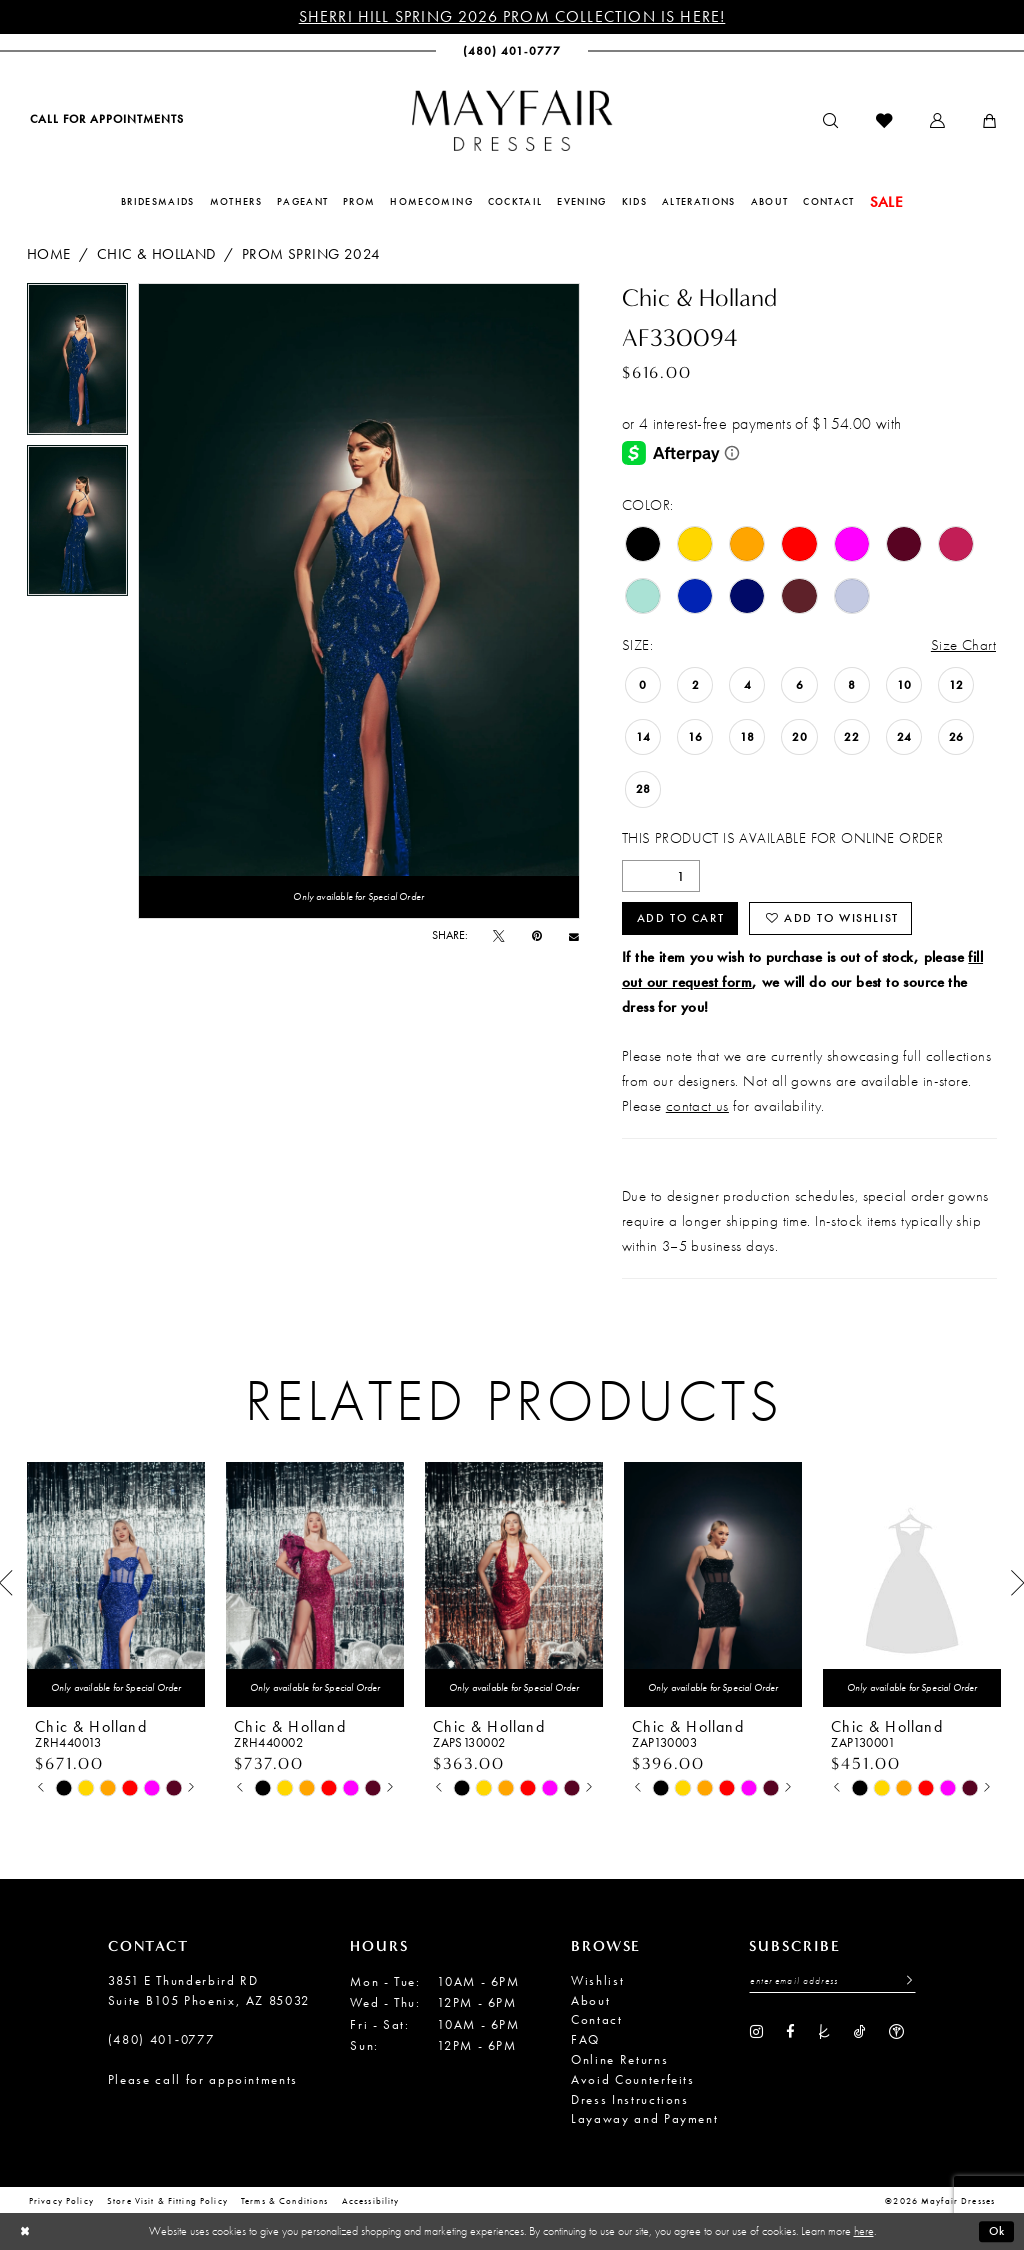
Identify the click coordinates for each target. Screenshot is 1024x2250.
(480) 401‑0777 (161, 2039)
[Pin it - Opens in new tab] (537, 936)
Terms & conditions (285, 2202)
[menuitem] (105, 119)
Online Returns (619, 2059)
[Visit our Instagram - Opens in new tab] (756, 2031)
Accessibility (371, 2202)
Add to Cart (680, 918)
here (864, 2231)
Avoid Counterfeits (633, 2079)
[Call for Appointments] (105, 119)
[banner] (512, 120)
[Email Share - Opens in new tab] (574, 936)
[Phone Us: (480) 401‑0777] (512, 51)
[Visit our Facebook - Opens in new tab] (790, 2031)
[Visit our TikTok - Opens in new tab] (860, 2031)
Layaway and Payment (644, 2118)
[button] (937, 121)
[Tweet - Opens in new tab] (499, 936)
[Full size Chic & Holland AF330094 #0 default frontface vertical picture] (359, 601)
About (590, 2000)
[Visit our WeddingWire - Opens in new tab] (896, 2031)
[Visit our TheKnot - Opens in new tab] (824, 2031)
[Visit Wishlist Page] (884, 121)
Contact (597, 2019)
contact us (697, 1105)
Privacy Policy (61, 2202)
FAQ (585, 2039)
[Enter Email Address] (832, 1982)
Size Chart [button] (963, 644)
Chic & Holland (156, 253)
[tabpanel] (77, 364)
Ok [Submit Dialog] (996, 2231)
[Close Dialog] (25, 2231)
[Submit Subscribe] (904, 1982)
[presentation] (116, 1584)
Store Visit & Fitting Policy (167, 2202)
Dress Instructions (630, 2099)
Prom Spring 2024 (311, 253)
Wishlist (597, 1980)
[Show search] (830, 121)
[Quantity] (661, 876)
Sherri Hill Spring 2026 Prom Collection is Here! (512, 16)
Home (49, 253)
